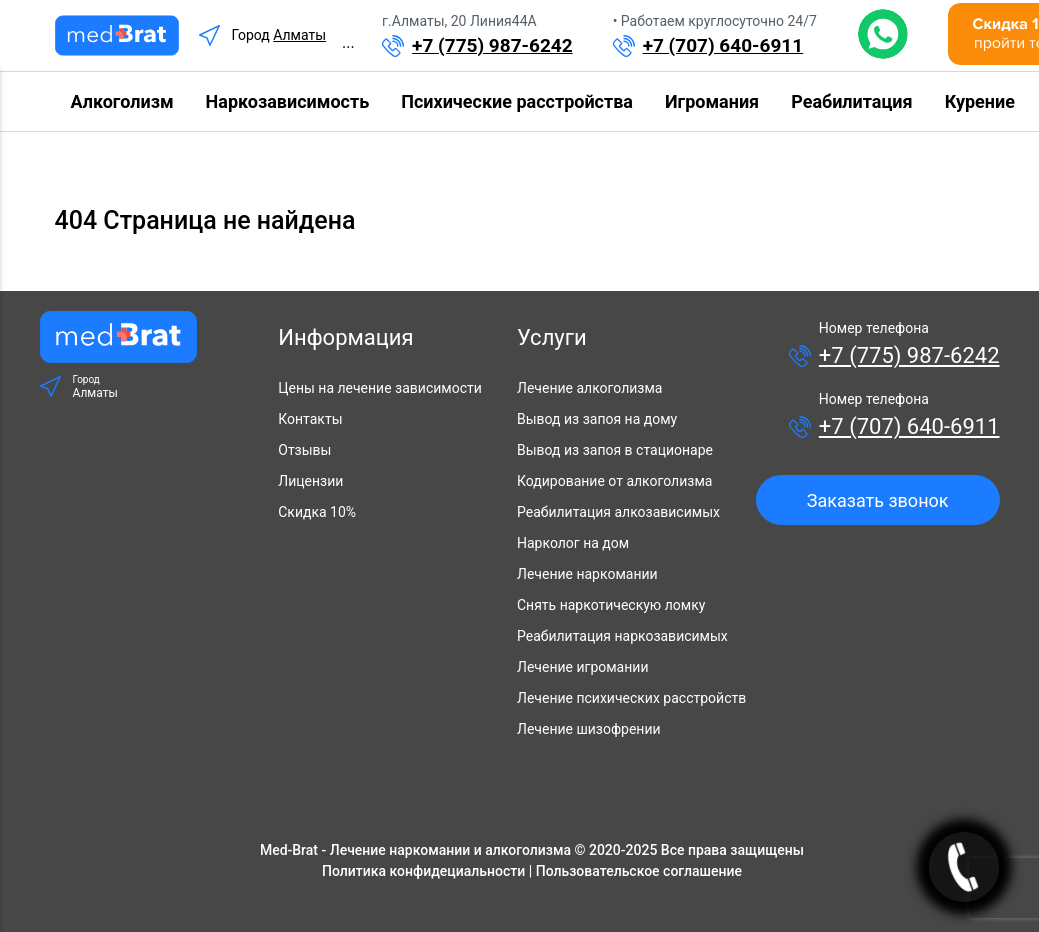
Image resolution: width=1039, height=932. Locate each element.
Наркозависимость (288, 101)
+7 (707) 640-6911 (723, 45)
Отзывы (304, 450)
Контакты (310, 419)
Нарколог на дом (573, 543)
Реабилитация (851, 101)
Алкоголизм (122, 101)
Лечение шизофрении (589, 729)
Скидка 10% (317, 512)
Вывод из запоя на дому (597, 419)
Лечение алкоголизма (589, 388)
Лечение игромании (582, 667)
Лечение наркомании (587, 574)
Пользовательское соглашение (639, 871)
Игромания (712, 101)
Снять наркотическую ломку (611, 605)
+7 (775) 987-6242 (492, 45)
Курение (980, 101)
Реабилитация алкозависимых (618, 512)
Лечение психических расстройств (631, 698)
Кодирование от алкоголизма (614, 481)
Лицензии (310, 481)
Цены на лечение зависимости (380, 388)
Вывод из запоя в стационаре (615, 450)
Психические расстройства (517, 101)
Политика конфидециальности (423, 871)
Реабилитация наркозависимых (622, 636)
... (348, 42)
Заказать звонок (878, 500)
